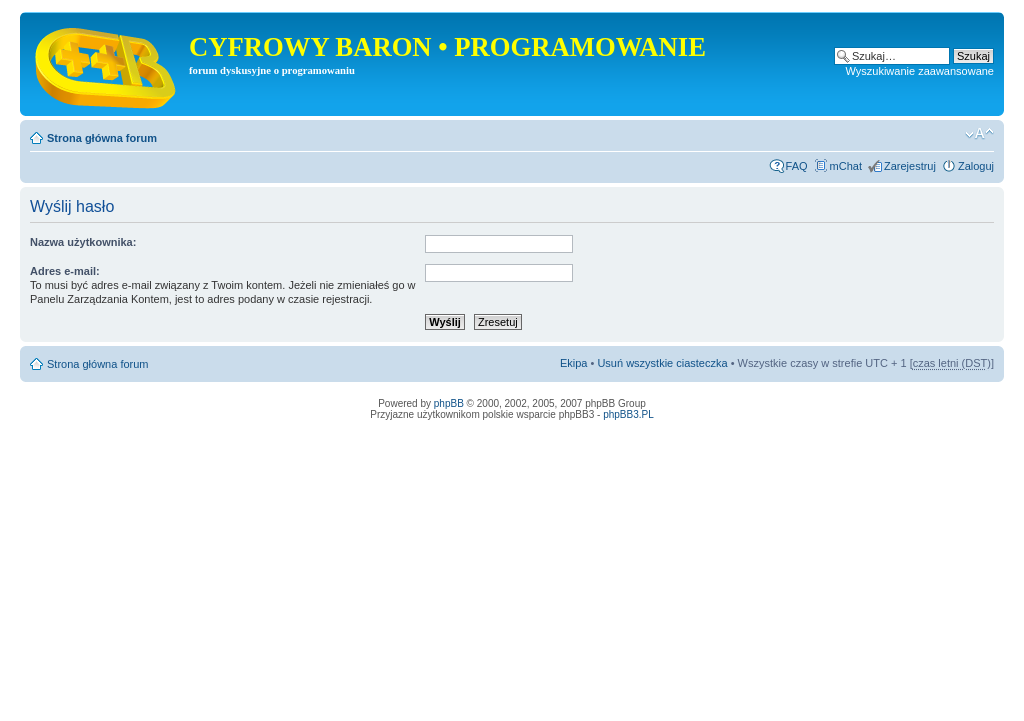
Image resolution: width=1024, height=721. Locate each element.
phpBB (449, 403)
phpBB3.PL (628, 414)
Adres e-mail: (65, 271)
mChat (846, 166)
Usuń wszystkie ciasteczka (662, 363)
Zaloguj (976, 166)
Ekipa (574, 363)
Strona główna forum (102, 138)
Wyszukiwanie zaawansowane (920, 71)
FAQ (797, 166)
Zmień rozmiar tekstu (979, 134)
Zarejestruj (910, 166)
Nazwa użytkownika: (83, 242)
